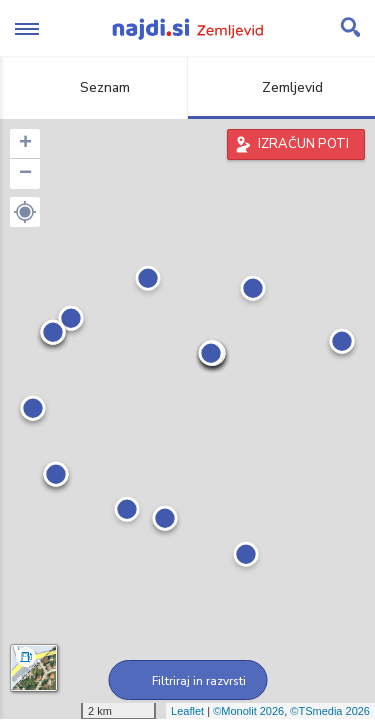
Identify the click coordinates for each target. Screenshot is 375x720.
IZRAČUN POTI (303, 144)
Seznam (93, 87)
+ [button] (25, 144)
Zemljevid (281, 87)
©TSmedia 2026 (330, 711)
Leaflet (187, 711)
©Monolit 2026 (248, 711)
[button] (25, 212)
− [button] (25, 174)
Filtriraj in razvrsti (187, 681)
